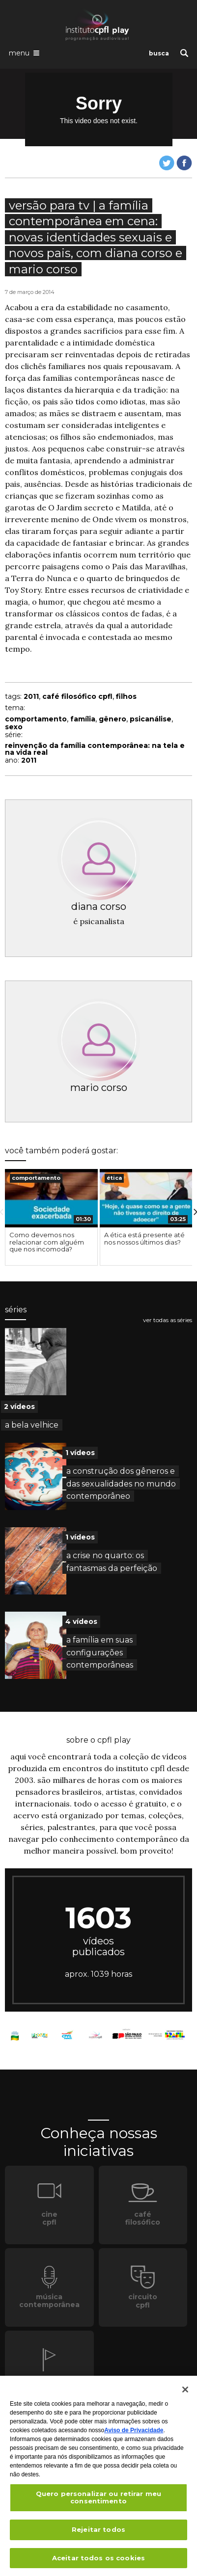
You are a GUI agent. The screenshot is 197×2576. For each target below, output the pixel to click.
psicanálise (150, 719)
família (82, 719)
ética (114, 1177)
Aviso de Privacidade (133, 2433)
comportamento (36, 719)
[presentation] (51, 1198)
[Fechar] (185, 2392)
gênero (112, 719)
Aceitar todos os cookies (98, 2561)
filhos (126, 696)
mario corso (98, 1087)
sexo (14, 726)
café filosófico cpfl (77, 696)
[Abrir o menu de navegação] (24, 52)
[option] (51, 1217)
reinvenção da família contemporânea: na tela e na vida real (95, 749)
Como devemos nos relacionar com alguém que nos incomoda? (46, 1241)
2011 (31, 696)
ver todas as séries (167, 1320)
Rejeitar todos (98, 2532)
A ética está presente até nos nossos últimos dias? (144, 1238)
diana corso (98, 906)
